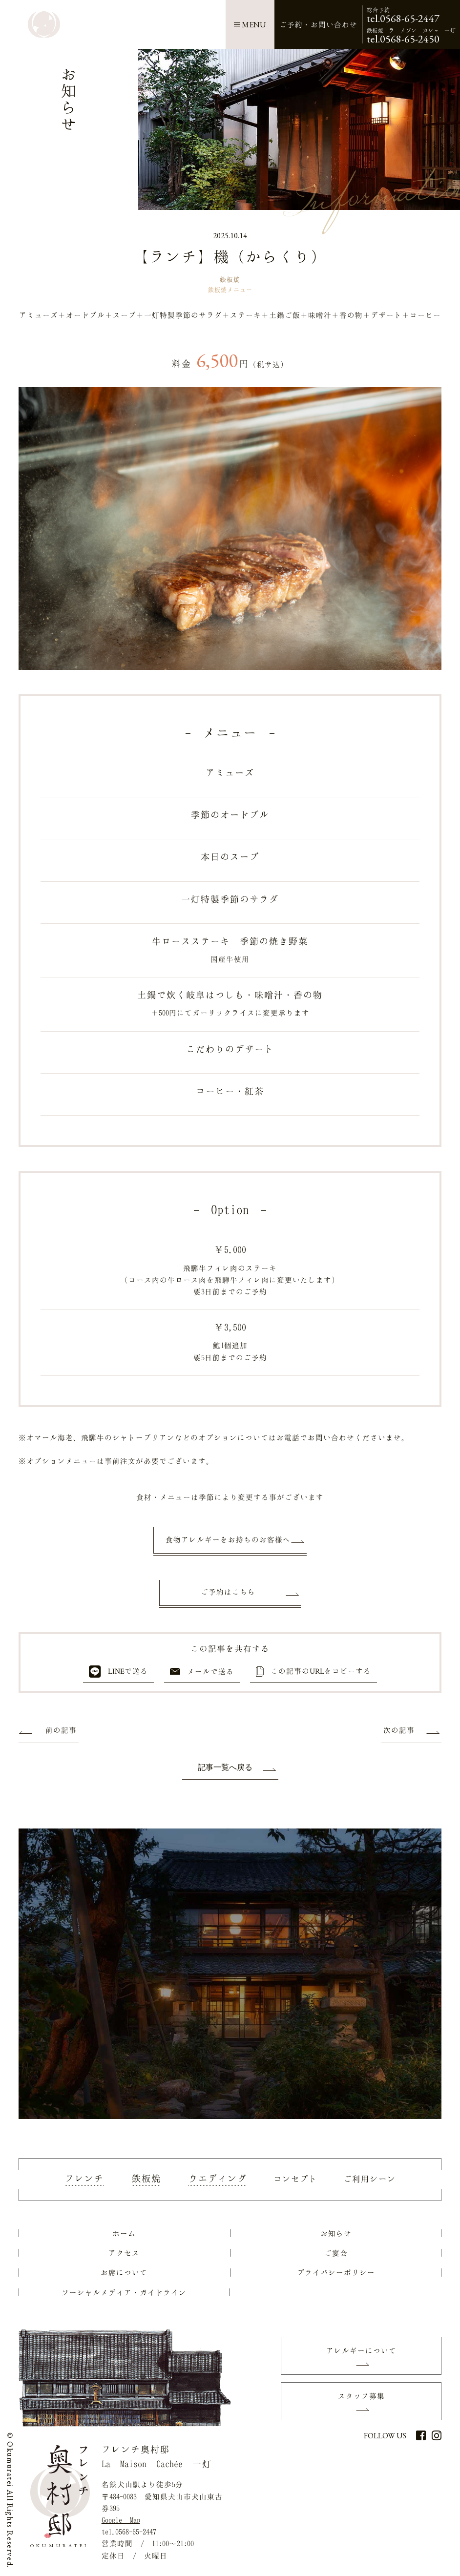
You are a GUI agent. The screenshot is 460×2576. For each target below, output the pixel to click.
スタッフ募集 (361, 2396)
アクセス (124, 2253)
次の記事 (399, 1730)
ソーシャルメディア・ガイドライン (124, 2292)
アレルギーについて (361, 2350)
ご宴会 (336, 2253)
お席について (124, 2272)
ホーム (124, 2233)
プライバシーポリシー (336, 2272)
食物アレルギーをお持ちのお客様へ (228, 1539)
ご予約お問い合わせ (318, 24)
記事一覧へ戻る (225, 1767)
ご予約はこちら (228, 1592)
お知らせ (336, 2233)
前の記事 (61, 1730)
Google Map (121, 2520)
